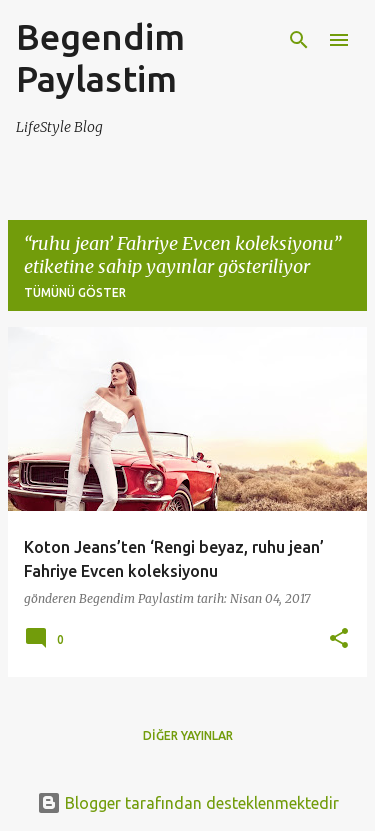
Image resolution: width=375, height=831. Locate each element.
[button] (339, 639)
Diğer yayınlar (188, 735)
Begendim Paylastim (100, 57)
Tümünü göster (75, 292)
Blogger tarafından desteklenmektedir (188, 803)
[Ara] (299, 40)
